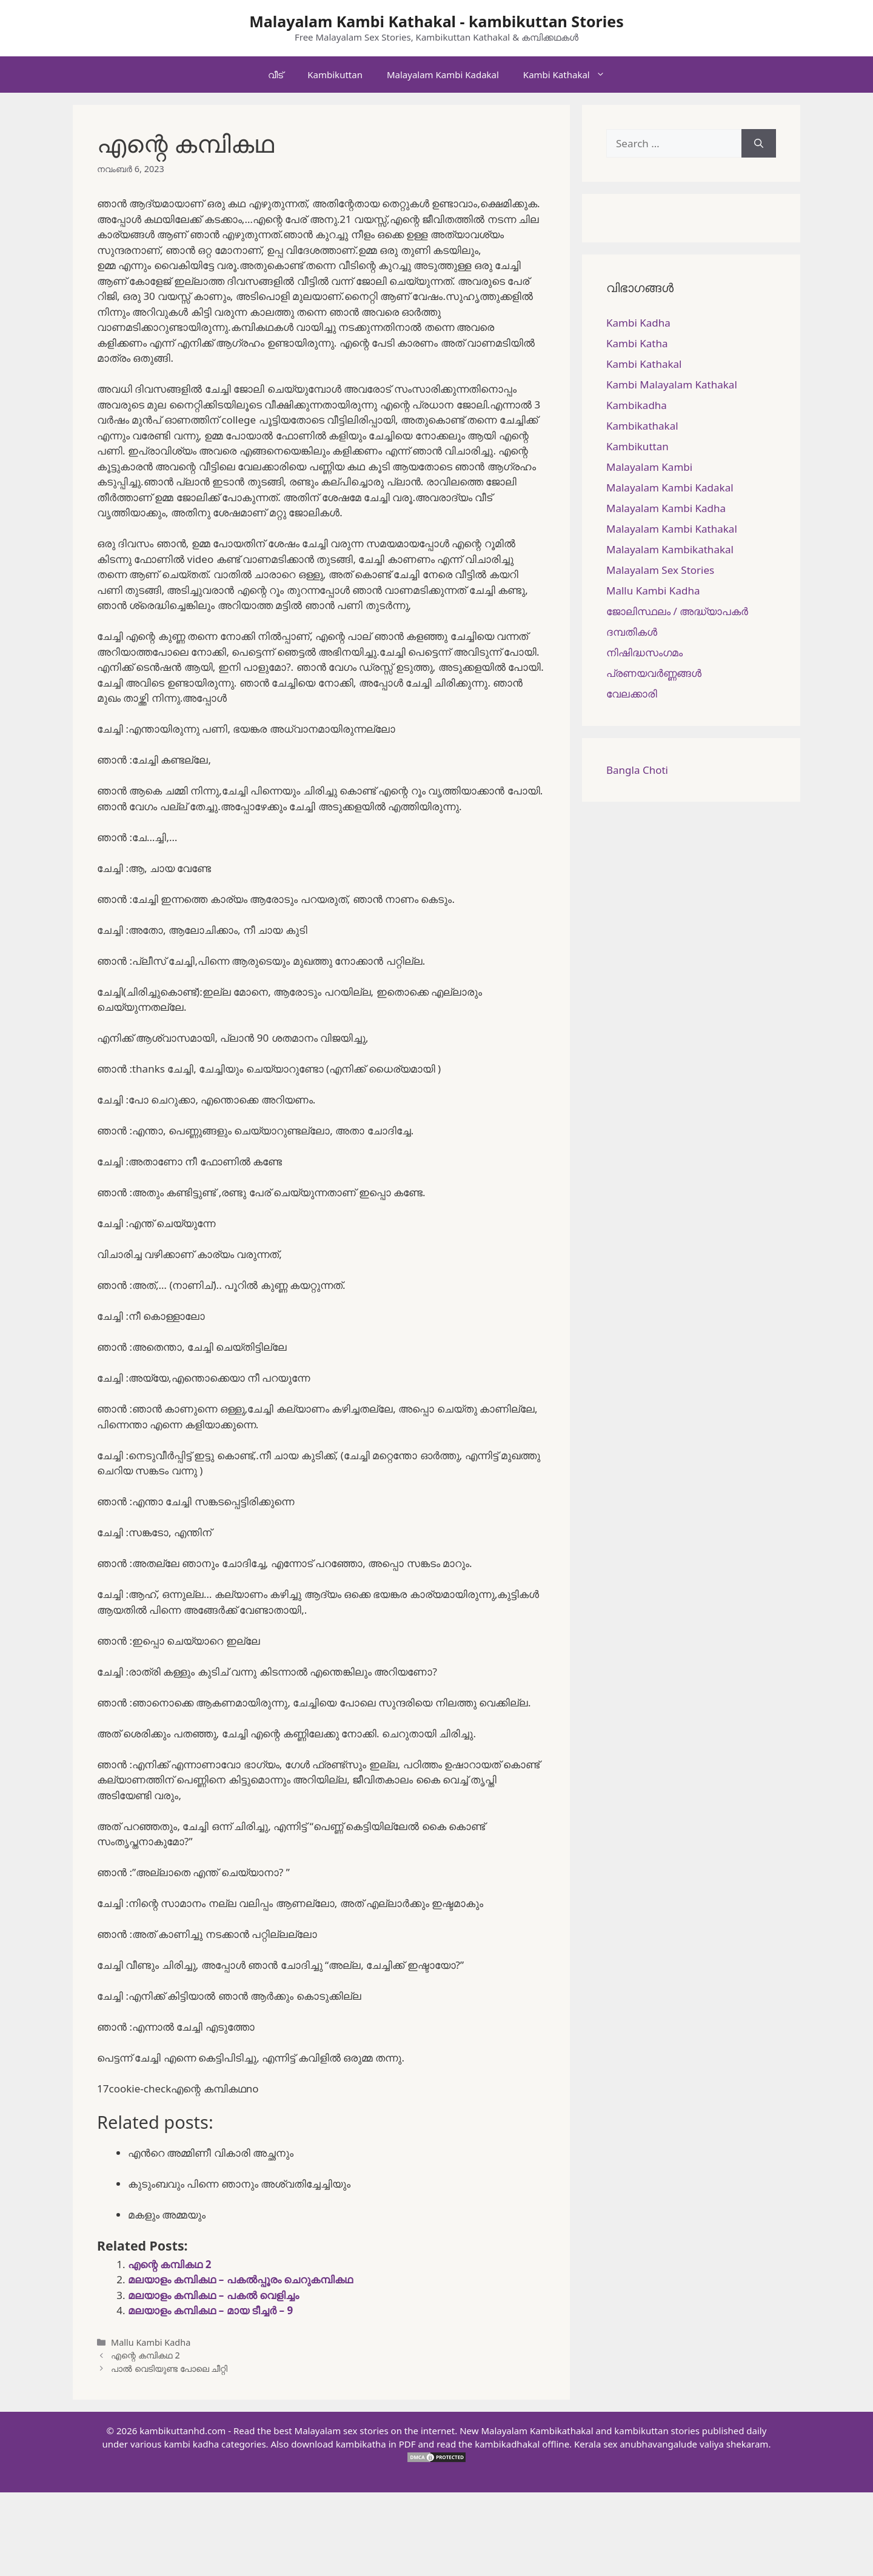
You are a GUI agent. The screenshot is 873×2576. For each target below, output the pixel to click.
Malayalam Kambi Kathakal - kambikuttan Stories (436, 21)
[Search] (758, 143)
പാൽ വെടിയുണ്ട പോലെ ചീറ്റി (169, 2368)
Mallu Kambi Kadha (150, 2342)
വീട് (275, 74)
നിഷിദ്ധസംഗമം (644, 652)
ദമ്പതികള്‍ (631, 632)
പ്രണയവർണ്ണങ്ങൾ (653, 673)
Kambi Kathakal (570, 74)
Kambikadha (636, 405)
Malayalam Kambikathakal (670, 549)
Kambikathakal (642, 426)
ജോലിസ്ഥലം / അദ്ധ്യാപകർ (677, 611)
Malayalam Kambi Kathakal (671, 529)
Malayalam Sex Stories (660, 570)
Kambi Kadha (638, 323)
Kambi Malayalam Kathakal (671, 384)
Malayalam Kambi (649, 467)
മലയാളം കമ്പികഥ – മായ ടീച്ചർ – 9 (210, 2310)
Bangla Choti (637, 770)
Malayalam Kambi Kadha (666, 508)
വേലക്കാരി (631, 694)
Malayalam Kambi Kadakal (443, 74)
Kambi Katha (636, 343)
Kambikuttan (335, 74)
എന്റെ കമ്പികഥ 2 (170, 2264)
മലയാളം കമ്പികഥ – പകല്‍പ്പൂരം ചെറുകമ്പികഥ (240, 2279)
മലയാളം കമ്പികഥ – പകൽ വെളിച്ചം (213, 2295)
